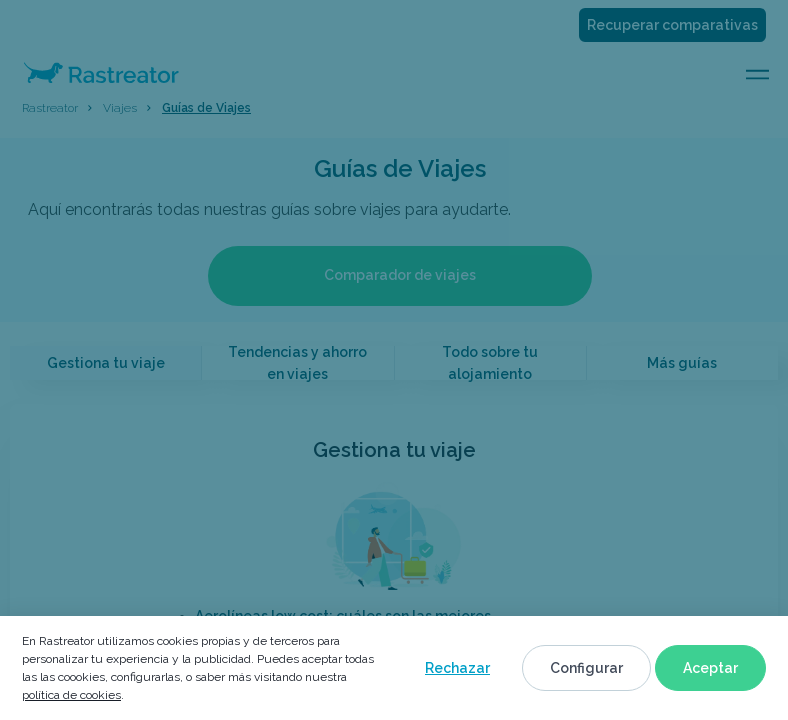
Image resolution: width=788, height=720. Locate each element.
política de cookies (71, 695)
